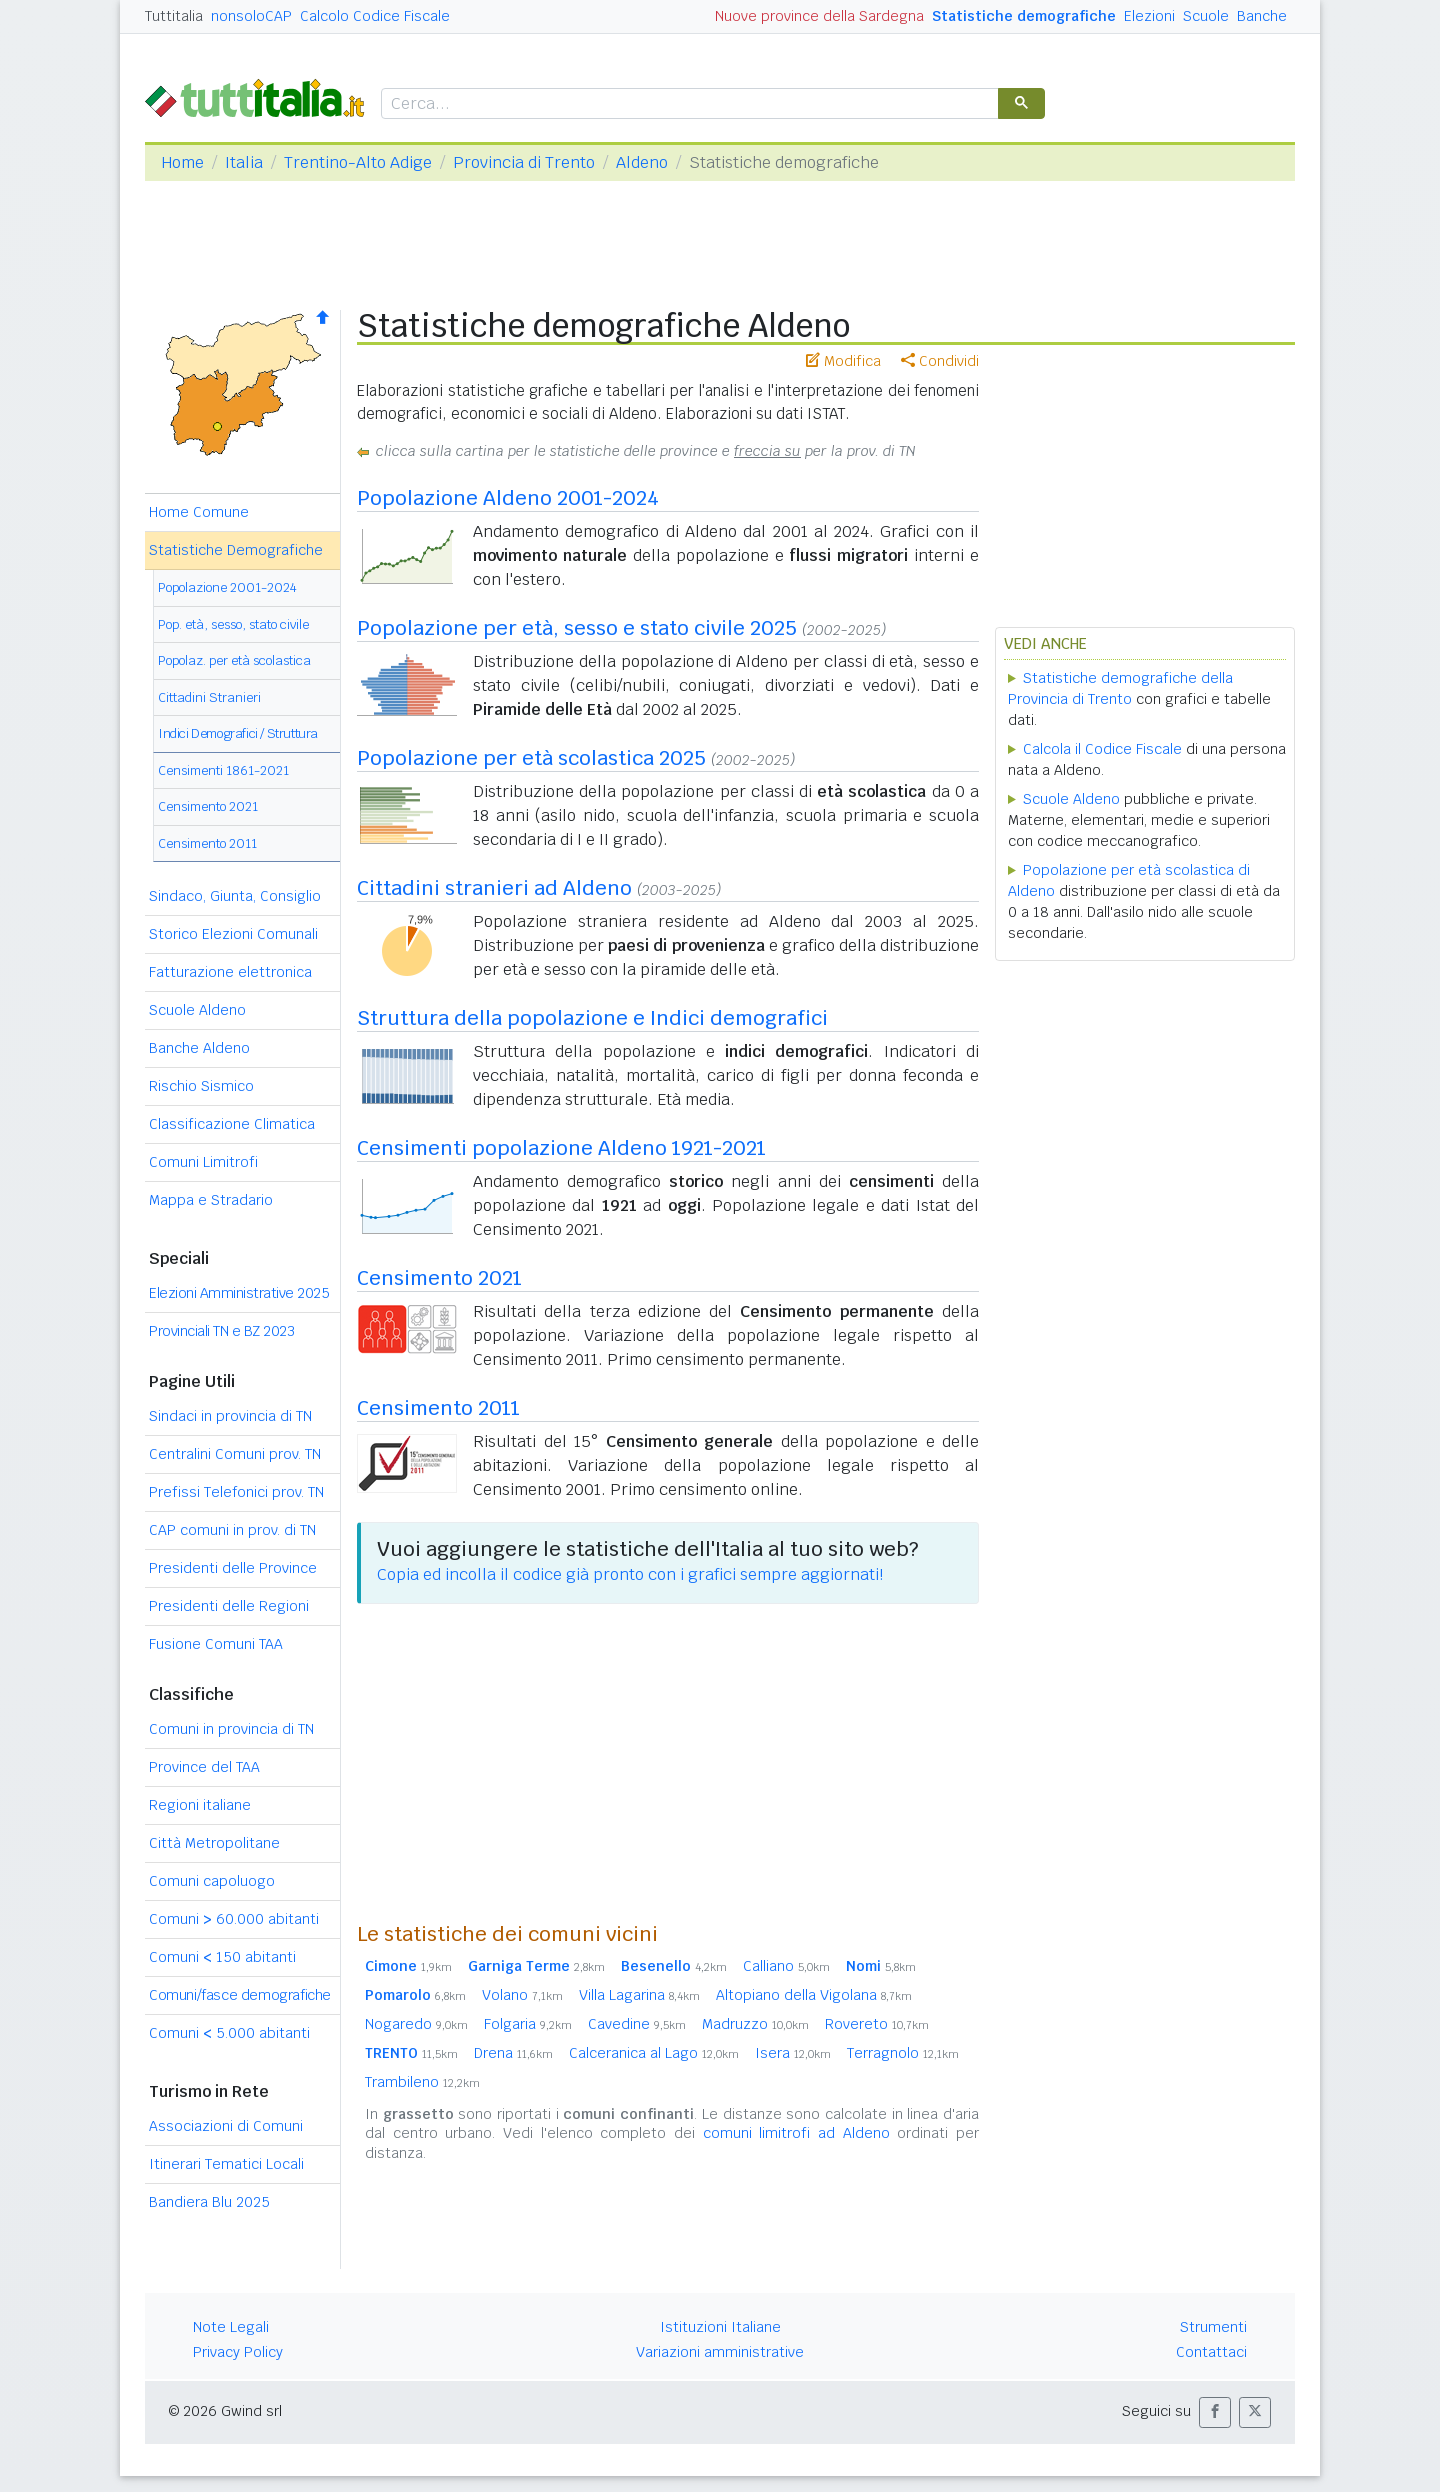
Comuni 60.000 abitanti (234, 1919)
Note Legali (231, 2327)
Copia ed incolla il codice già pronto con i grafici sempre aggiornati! (630, 1574)
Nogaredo (416, 2024)
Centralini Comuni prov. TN (235, 1454)
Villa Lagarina (639, 1995)
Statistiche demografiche (1024, 16)
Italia (244, 162)
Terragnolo (903, 2053)
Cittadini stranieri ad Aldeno (494, 888)
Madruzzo (755, 2024)
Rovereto (877, 2024)
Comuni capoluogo (212, 1881)
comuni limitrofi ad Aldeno (796, 2133)
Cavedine (637, 2024)
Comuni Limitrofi (203, 1162)
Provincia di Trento (524, 162)
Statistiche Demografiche (236, 550)
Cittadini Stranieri (209, 697)
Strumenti (1213, 2327)
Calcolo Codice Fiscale (375, 16)
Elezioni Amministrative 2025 (239, 1293)
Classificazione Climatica (232, 1124)
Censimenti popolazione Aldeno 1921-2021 (561, 1148)
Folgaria (528, 2024)
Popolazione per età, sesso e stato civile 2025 (577, 628)
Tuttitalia (174, 16)
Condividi (940, 361)
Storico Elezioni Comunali (233, 934)
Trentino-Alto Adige (358, 162)
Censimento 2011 (207, 843)
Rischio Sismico (201, 1086)
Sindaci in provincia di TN (230, 1416)
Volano (522, 1995)
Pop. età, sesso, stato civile (233, 624)
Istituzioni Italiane (720, 2327)
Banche (1262, 16)
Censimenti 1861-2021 (223, 770)
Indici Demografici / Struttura (238, 733)
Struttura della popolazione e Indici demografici (592, 1018)
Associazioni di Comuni (226, 2126)
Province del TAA (204, 1767)
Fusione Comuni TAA (216, 1644)
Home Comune (199, 512)
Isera (793, 2053)
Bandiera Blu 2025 (209, 2202)
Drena (513, 2053)
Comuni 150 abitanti (222, 1957)
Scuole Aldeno (197, 1010)
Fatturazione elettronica (230, 972)
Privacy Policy (238, 2352)
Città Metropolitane (214, 1843)
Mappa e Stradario (211, 1200)
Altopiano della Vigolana (814, 1995)
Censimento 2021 (208, 806)
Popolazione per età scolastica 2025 (531, 758)
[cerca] (688, 104)
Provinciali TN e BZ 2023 (221, 1331)
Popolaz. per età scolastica (234, 660)
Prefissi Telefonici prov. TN (236, 1492)
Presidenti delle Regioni (229, 1606)
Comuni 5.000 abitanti (229, 2033)
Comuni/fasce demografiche (240, 1995)
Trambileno (422, 2082)
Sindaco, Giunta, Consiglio (235, 896)
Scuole (1206, 16)
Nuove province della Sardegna (819, 16)
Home (182, 162)
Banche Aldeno (199, 1048)
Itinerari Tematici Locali (226, 2164)
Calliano (786, 1966)
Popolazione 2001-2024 (227, 587)
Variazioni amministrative (720, 2352)
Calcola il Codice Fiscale (1102, 749)
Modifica (843, 361)
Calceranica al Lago (654, 2053)
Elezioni (1149, 16)
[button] (1215, 2412)
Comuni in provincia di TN (231, 1729)
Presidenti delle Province (233, 1568)
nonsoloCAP (251, 16)
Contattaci (1211, 2352)
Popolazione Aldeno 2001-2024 (508, 498)
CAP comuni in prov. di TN (232, 1530)
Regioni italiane (200, 1805)
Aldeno (642, 162)
